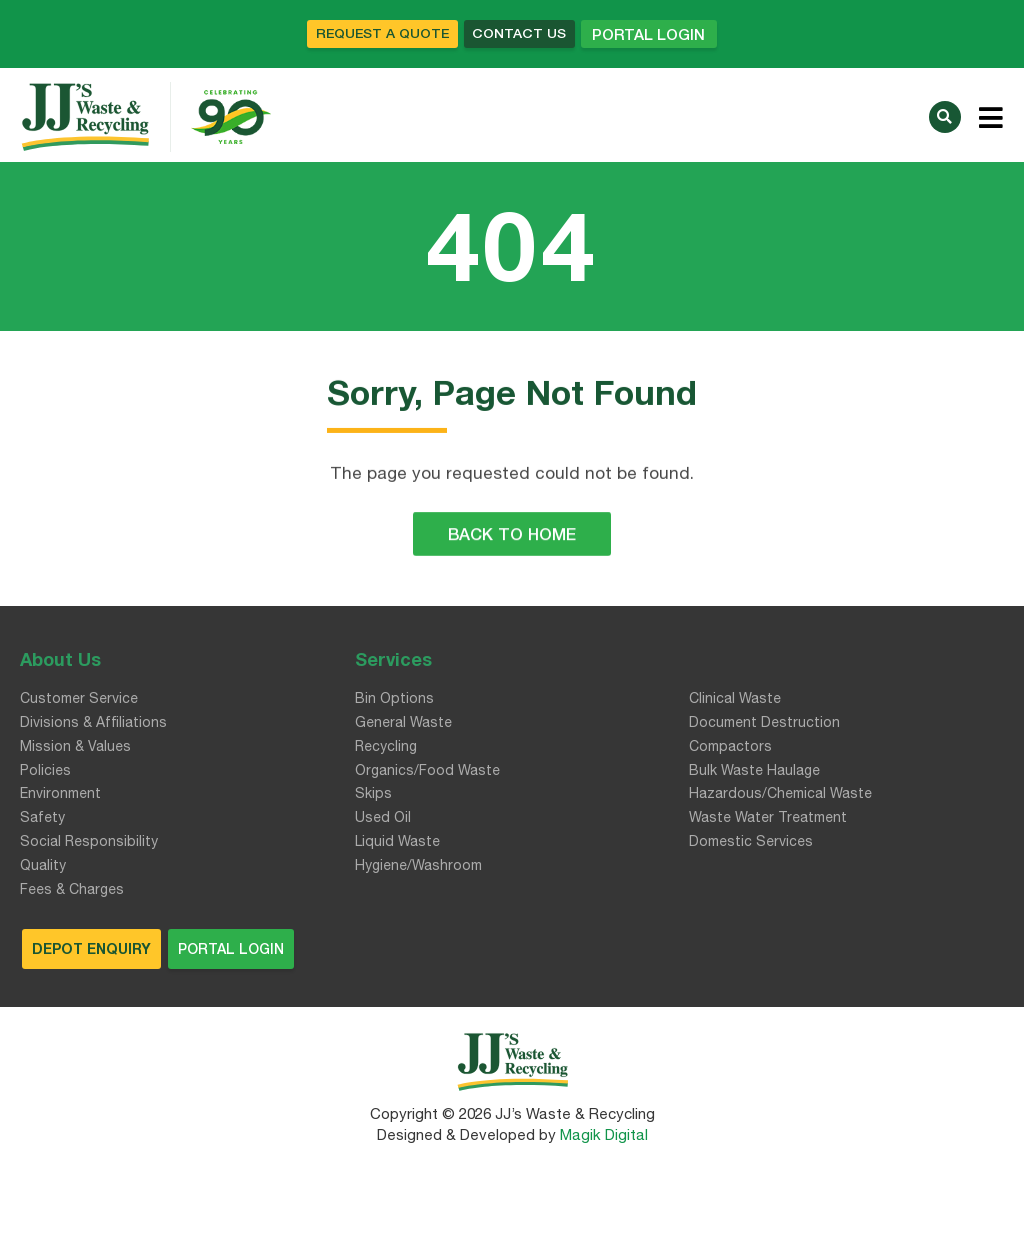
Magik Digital (602, 1137)
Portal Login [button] (668, 35)
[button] (945, 117)
